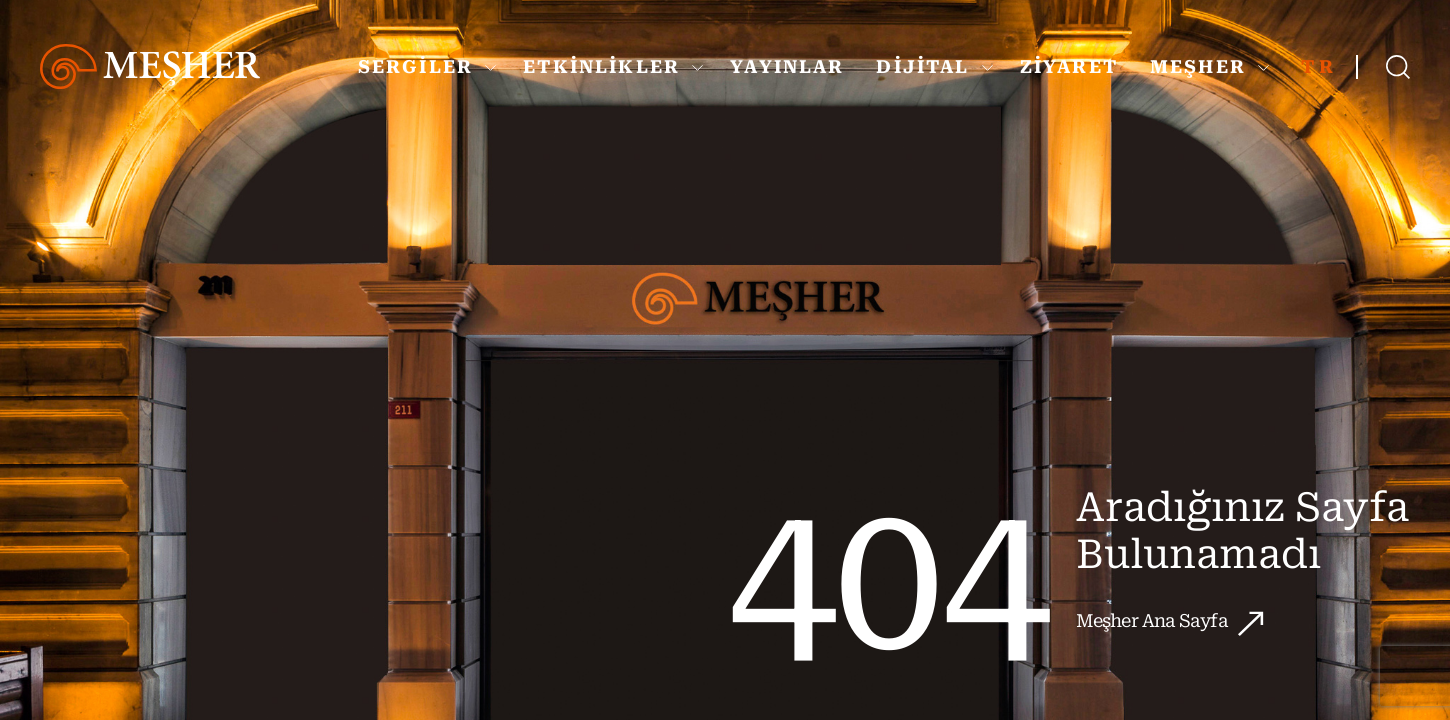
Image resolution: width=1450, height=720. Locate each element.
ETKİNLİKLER (613, 66)
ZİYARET (1069, 66)
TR (1319, 66)
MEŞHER (1209, 66)
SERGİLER (427, 66)
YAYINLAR (787, 66)
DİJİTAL (934, 66)
